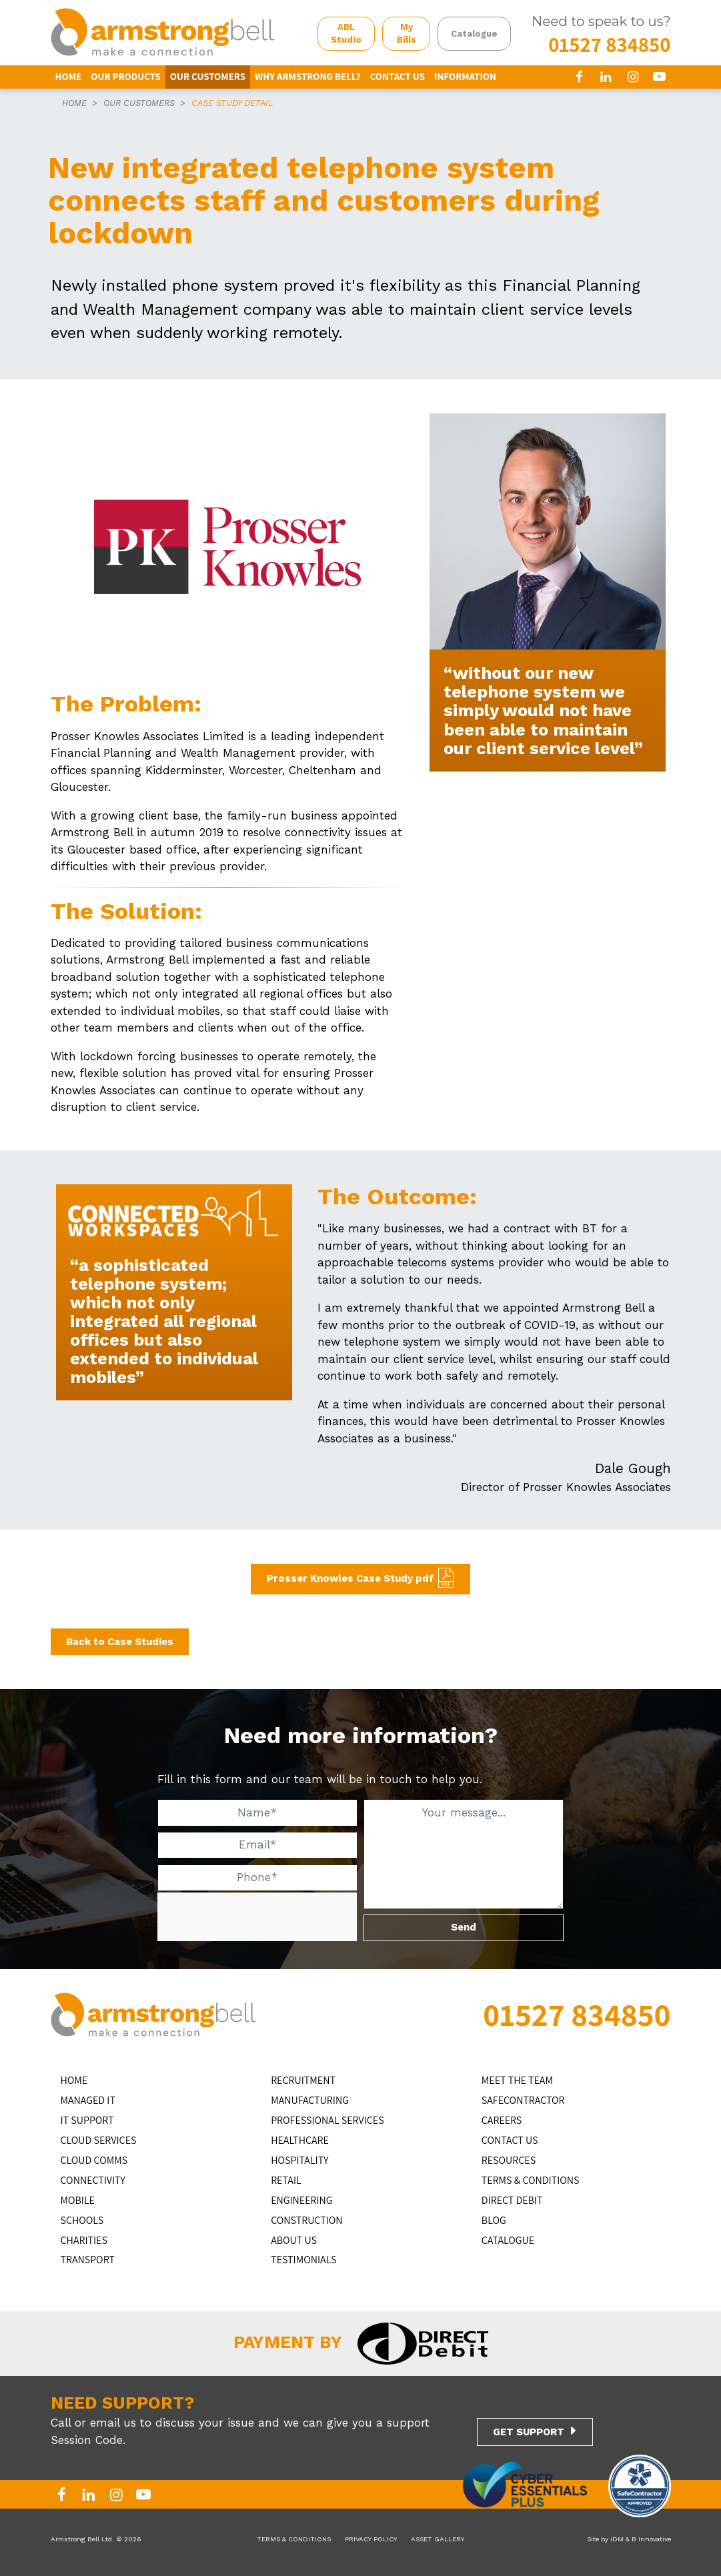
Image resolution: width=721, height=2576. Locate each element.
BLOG (494, 2220)
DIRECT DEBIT (512, 2200)
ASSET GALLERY (437, 2539)
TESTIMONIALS (303, 2260)
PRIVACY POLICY (371, 2539)
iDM (617, 2539)
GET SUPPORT (528, 2432)
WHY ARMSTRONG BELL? (308, 76)
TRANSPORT (88, 2260)
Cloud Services (99, 2140)
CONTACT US (397, 76)
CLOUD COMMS (94, 2160)
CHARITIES (84, 2240)
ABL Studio (346, 33)
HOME (68, 76)
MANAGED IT (88, 2100)
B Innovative (651, 2539)
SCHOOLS (82, 2220)
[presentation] (257, 1918)
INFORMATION (465, 76)
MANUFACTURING (310, 2100)
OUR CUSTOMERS (207, 76)
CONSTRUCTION (306, 2220)
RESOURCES (509, 2160)
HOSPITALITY (299, 2160)
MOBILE (78, 2200)
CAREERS (502, 2120)
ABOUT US (294, 2240)
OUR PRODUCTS (126, 76)
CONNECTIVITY (93, 2180)
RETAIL (286, 2180)
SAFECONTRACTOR (523, 2100)
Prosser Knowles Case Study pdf (350, 1578)
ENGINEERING (302, 2200)
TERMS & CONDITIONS (531, 2180)
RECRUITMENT (303, 2080)
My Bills (406, 33)
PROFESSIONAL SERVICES (327, 2120)
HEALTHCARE (300, 2140)
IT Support (87, 2120)
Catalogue (474, 34)
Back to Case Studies (119, 1642)
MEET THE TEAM (517, 2080)
